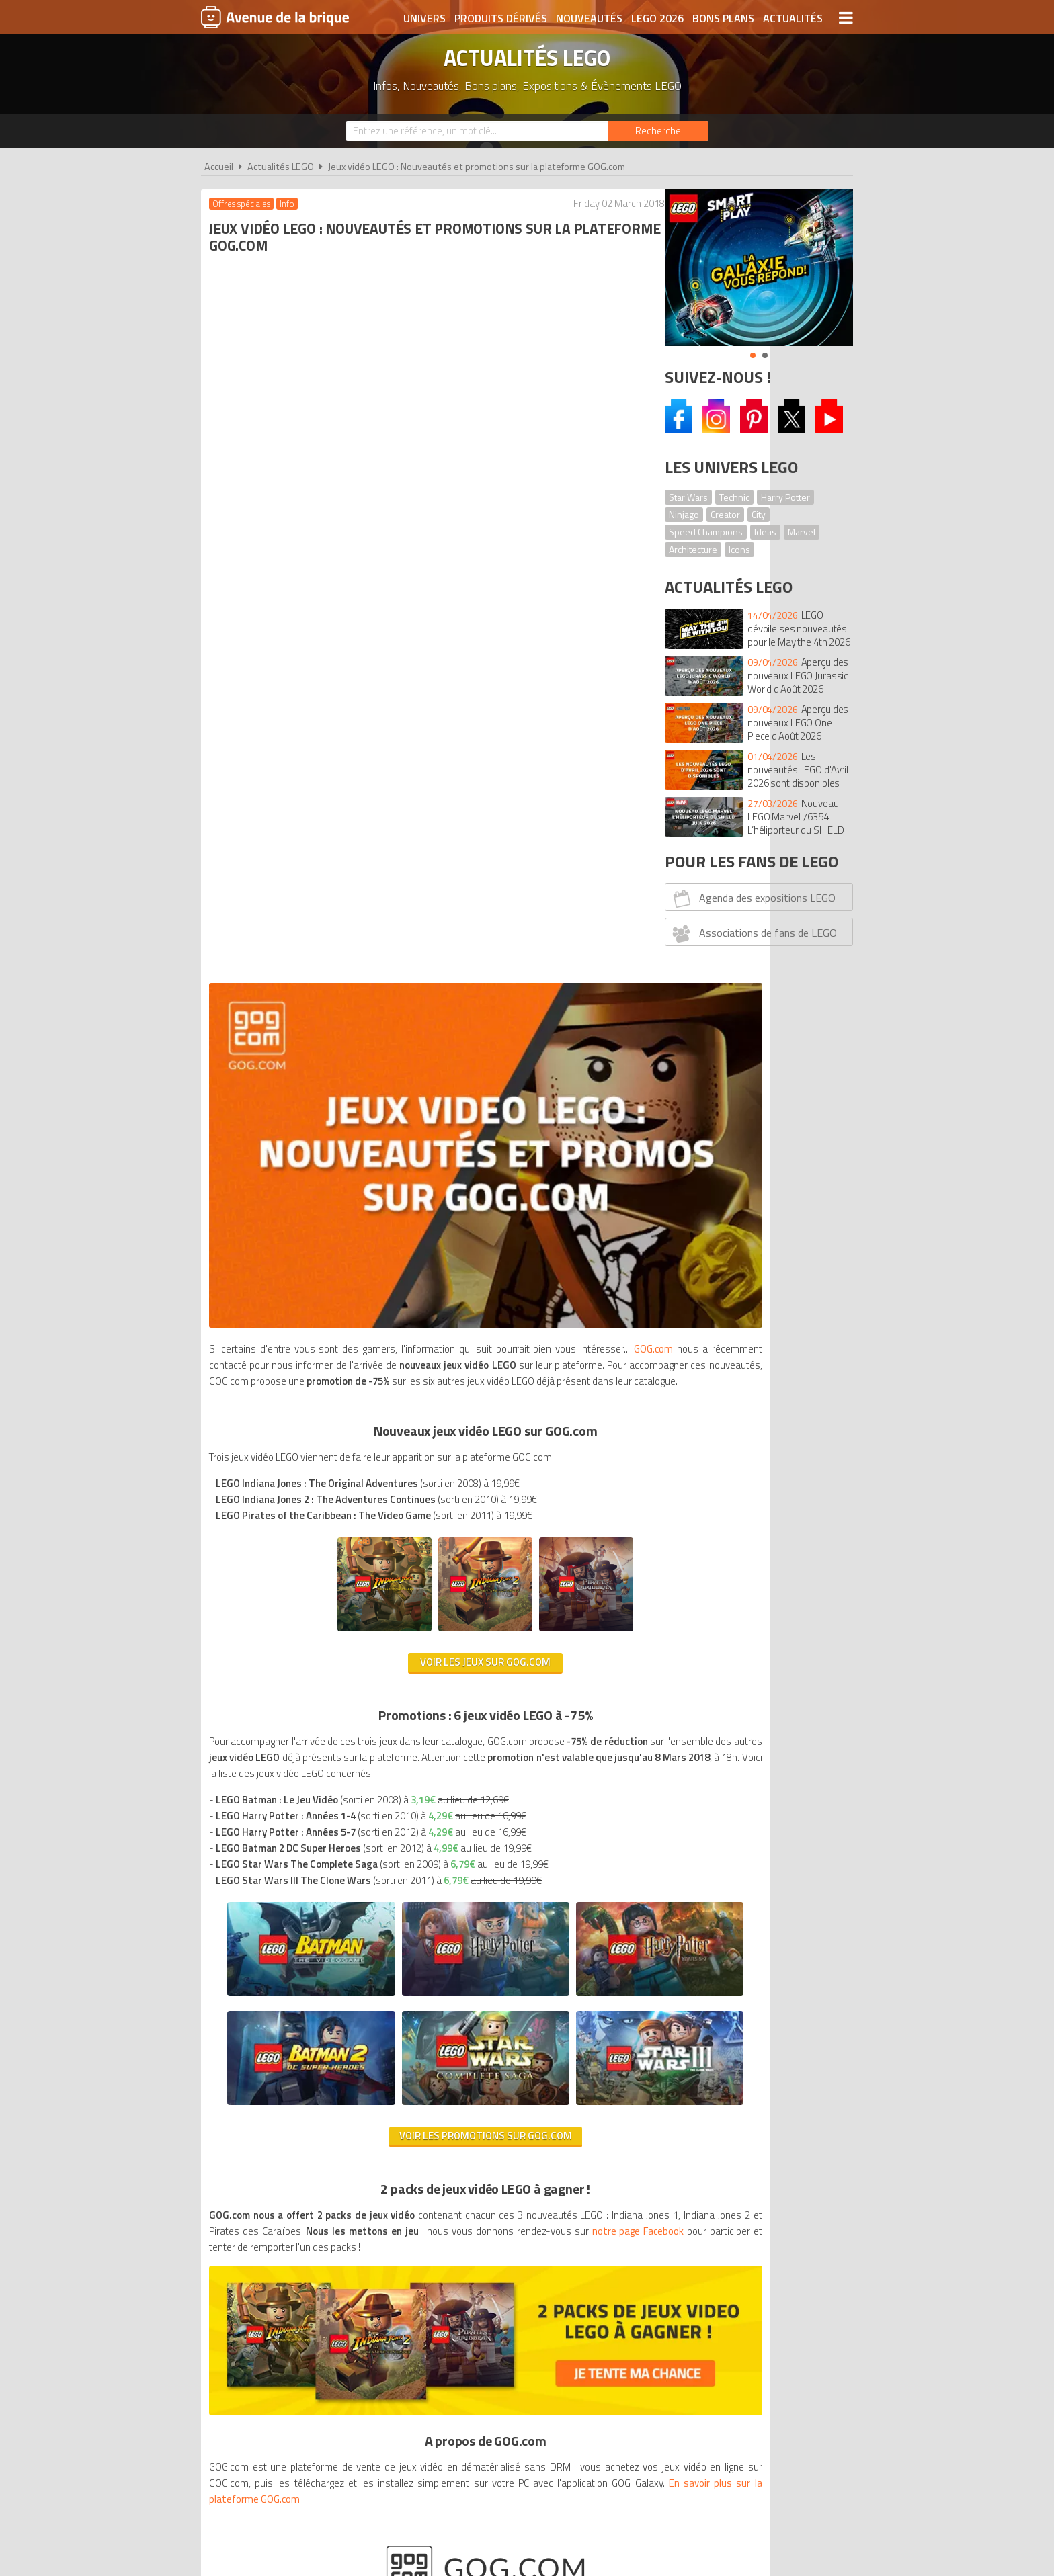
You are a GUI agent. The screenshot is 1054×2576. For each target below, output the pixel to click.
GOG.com (230, 567)
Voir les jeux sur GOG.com (425, 880)
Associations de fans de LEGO (753, 933)
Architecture (693, 549)
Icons (739, 549)
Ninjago (684, 514)
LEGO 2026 (657, 18)
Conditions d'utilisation (524, 2142)
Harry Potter (785, 497)
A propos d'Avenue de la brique (376, 2142)
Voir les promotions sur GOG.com (424, 1479)
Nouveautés (589, 18)
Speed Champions (706, 532)
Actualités (793, 18)
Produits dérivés (500, 18)
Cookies (615, 2142)
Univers (424, 18)
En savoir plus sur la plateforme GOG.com (404, 1809)
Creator (725, 514)
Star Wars (688, 497)
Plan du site (673, 2142)
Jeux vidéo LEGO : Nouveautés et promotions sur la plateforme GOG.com (476, 166)
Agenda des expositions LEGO (753, 898)
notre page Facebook (328, 1590)
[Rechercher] (658, 131)
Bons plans (723, 18)
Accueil (218, 166)
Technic (734, 497)
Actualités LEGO (280, 166)
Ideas (765, 532)
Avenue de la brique (275, 17)
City (759, 514)
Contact (733, 2142)
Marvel (801, 532)
